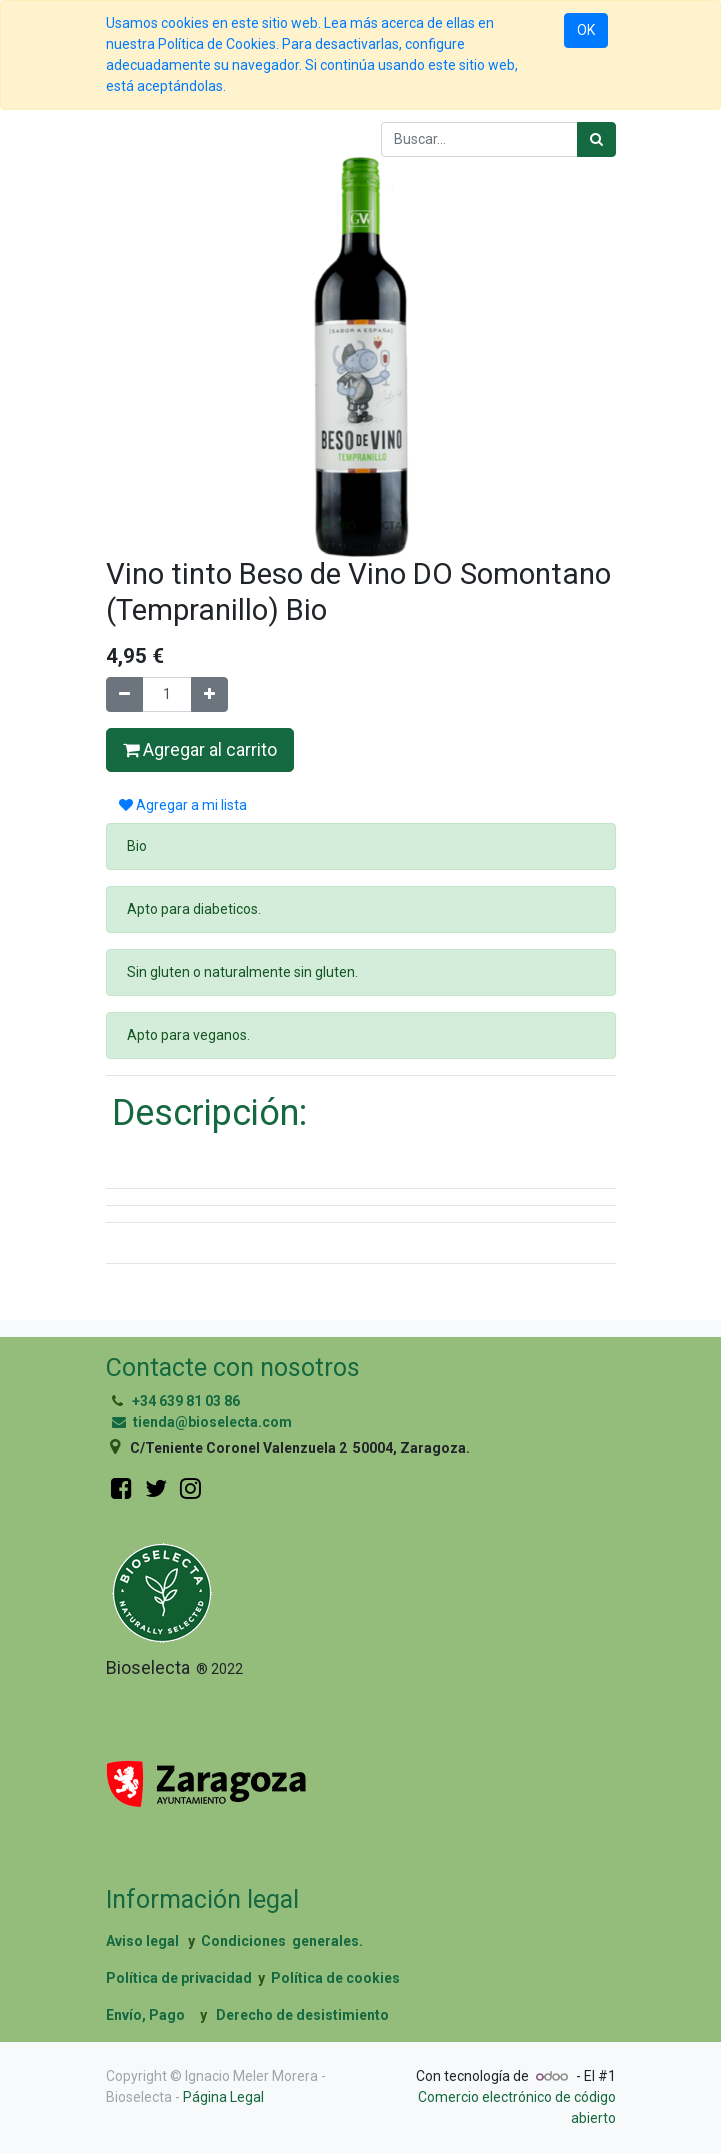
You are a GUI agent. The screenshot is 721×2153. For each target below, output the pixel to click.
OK (586, 30)
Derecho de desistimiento (302, 2015)
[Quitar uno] (124, 694)
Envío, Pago (145, 2015)
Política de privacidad (179, 1978)
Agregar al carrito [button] (200, 750)
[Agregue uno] (209, 694)
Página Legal (223, 2097)
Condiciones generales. (282, 1941)
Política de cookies (335, 1978)
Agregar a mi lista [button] (183, 805)
